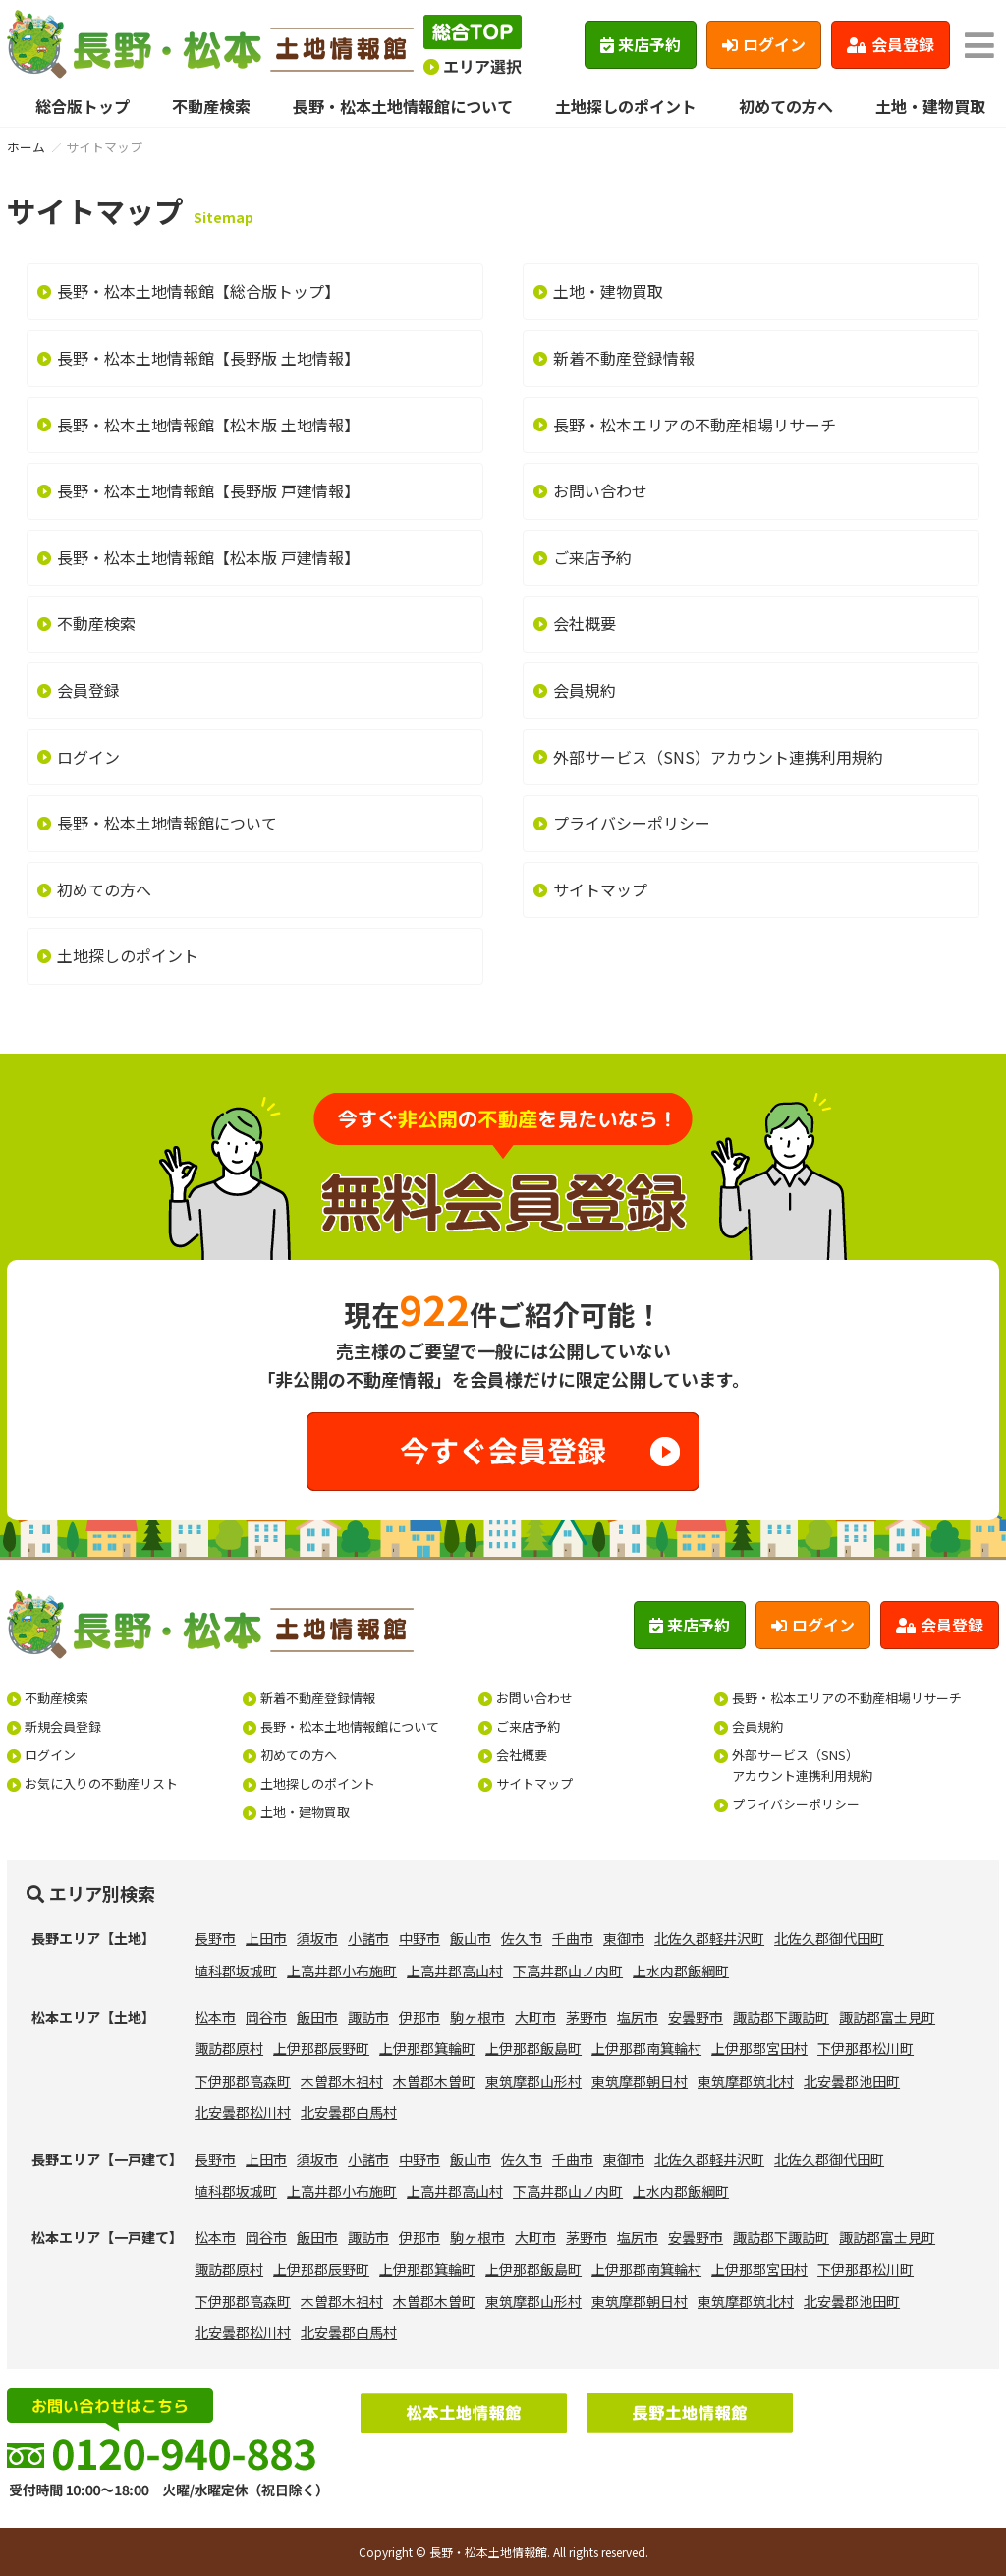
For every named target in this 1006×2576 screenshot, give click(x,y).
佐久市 (521, 1938)
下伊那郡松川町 (865, 2048)
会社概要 (584, 623)
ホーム (26, 147)
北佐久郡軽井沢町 (709, 1938)
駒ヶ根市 (477, 2017)
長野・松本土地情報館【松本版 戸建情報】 (208, 557)
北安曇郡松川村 (243, 2112)
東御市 (623, 1938)
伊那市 (419, 2017)
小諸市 (368, 1938)
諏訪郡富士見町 (887, 2017)
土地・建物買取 (930, 106)
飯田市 (317, 2017)
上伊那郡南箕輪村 (646, 2048)
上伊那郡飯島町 (533, 2048)
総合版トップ (82, 106)
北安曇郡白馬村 (349, 2112)
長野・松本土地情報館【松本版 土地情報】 (208, 424)
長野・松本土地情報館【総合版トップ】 (198, 291)
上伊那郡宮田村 (759, 2048)
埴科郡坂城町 (236, 1970)
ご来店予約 (592, 557)
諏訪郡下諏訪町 (781, 2017)
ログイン (764, 44)
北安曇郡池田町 (852, 2080)
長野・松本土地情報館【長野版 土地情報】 (208, 358)
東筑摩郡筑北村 (746, 2080)
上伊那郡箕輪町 (427, 2048)
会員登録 (890, 44)
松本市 (215, 2017)
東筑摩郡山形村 (533, 2080)
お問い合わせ (600, 490)
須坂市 (317, 1938)
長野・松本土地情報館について (403, 106)
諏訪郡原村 (229, 2048)
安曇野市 (695, 2017)
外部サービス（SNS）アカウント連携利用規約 (718, 757)
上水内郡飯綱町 (681, 1970)
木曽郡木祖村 (342, 2080)
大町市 (535, 2017)
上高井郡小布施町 (342, 1970)
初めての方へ (786, 106)
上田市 (266, 1938)
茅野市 (586, 2017)
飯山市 (470, 1938)
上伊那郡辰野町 (321, 2048)
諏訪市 (368, 2017)
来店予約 (641, 44)
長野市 (215, 1938)
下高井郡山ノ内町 (568, 1970)
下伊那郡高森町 (243, 2080)
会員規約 (584, 690)
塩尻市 (637, 2017)
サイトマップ (600, 889)
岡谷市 (266, 2017)
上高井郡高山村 (455, 1970)
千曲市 (572, 1938)
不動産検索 (211, 106)
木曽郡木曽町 (434, 2080)
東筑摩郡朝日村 (639, 2080)
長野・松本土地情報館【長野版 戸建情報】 (208, 490)
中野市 (419, 1938)
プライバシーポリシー (631, 822)
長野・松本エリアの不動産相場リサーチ (694, 424)
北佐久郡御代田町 (829, 1938)
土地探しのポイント (626, 106)
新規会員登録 (63, 1726)
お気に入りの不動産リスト (101, 1783)
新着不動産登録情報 (624, 358)
